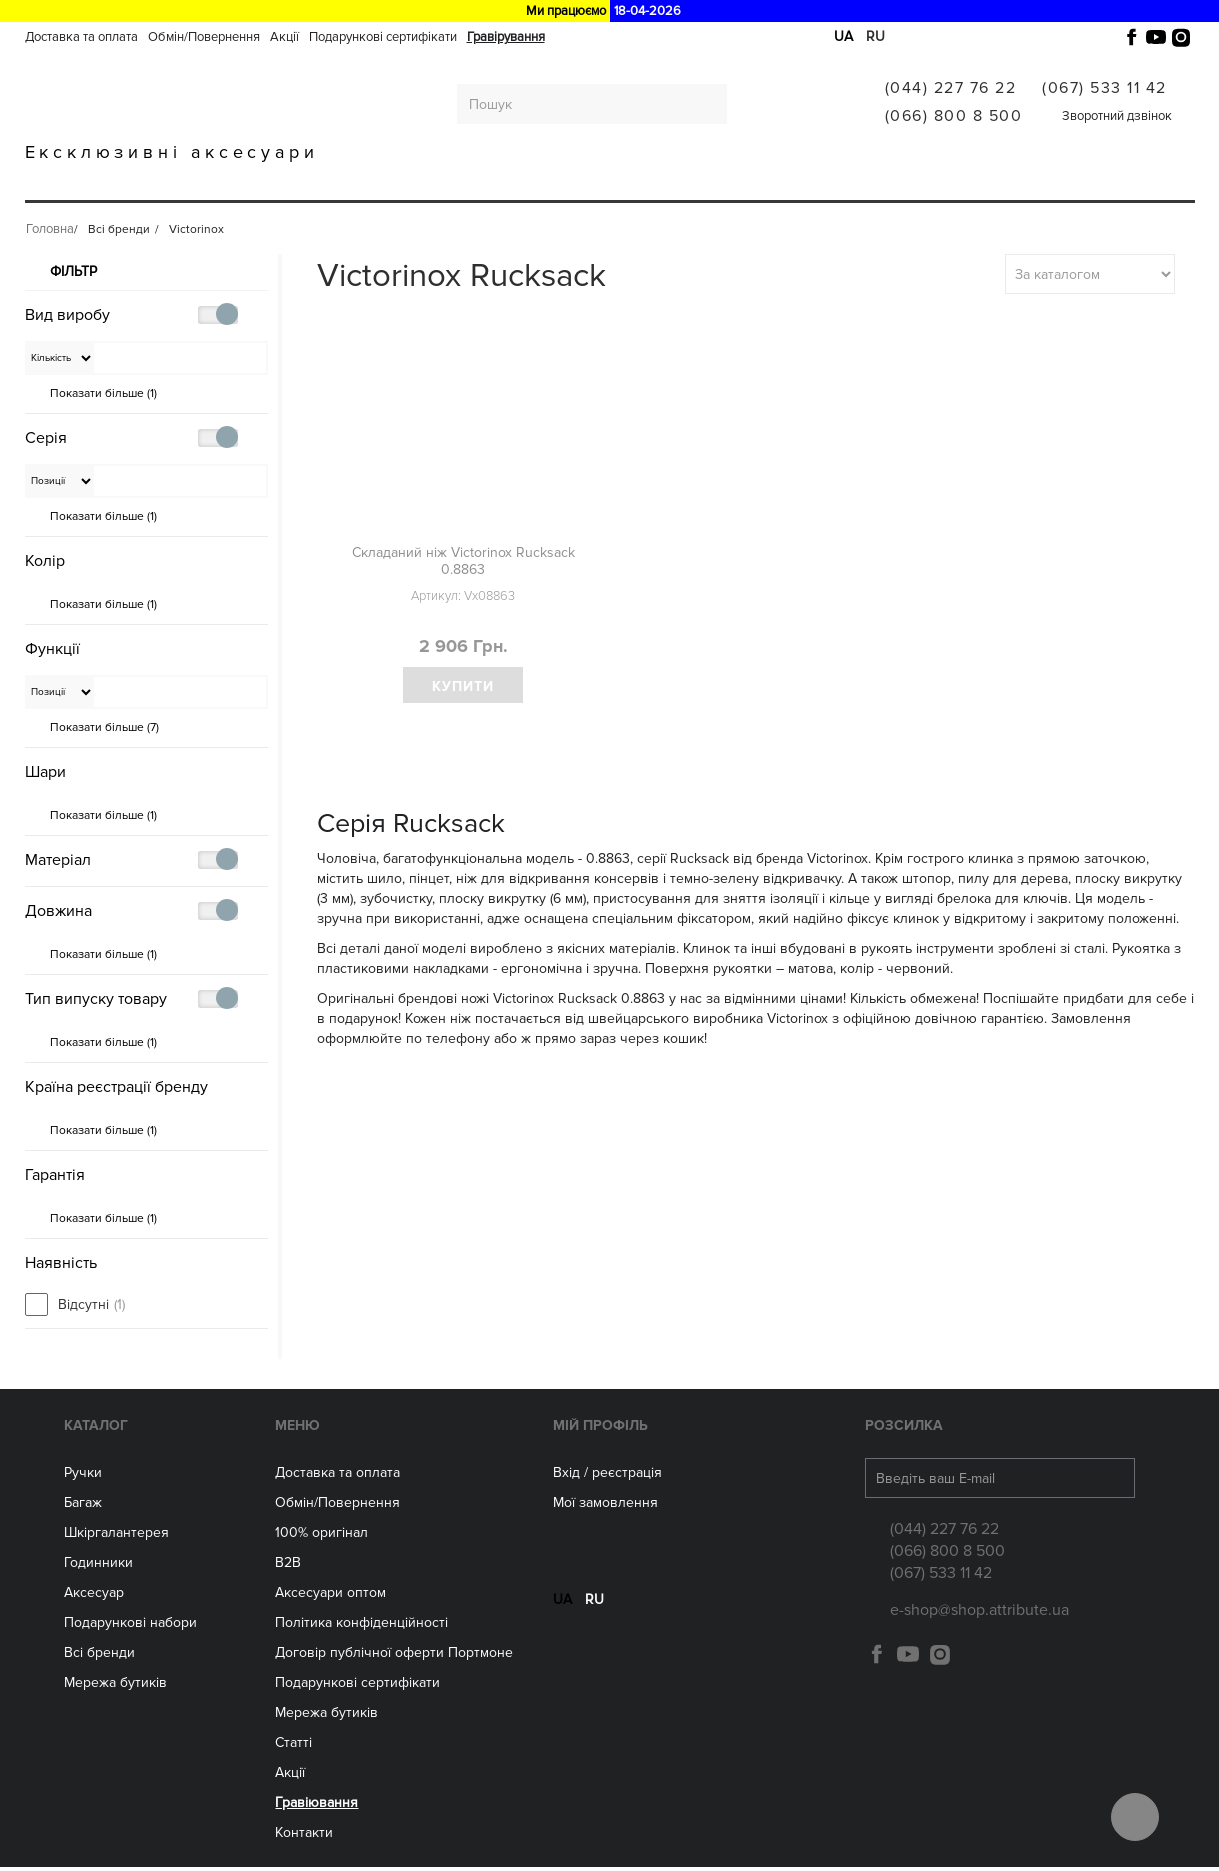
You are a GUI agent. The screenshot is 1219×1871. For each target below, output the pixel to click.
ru (875, 36)
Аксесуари (556, 182)
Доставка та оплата (81, 37)
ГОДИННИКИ (443, 182)
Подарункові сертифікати (383, 37)
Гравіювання (934, 182)
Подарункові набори (130, 1626)
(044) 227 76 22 (951, 88)
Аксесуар (94, 1596)
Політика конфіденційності (361, 1626)
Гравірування (506, 37)
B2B (288, 1566)
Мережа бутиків (685, 182)
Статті (293, 1746)
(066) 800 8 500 (954, 116)
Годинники (98, 1566)
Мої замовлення (605, 1506)
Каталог (96, 1429)
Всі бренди (814, 182)
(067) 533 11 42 (1104, 88)
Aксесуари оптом (330, 1596)
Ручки (118, 182)
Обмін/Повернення (204, 37)
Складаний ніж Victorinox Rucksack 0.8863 (463, 561)
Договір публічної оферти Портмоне (394, 1656)
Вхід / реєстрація (607, 1476)
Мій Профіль (600, 1429)
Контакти (304, 1836)
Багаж (195, 182)
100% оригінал (321, 1536)
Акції (284, 37)
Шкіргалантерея (309, 182)
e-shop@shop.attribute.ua (979, 1614)
